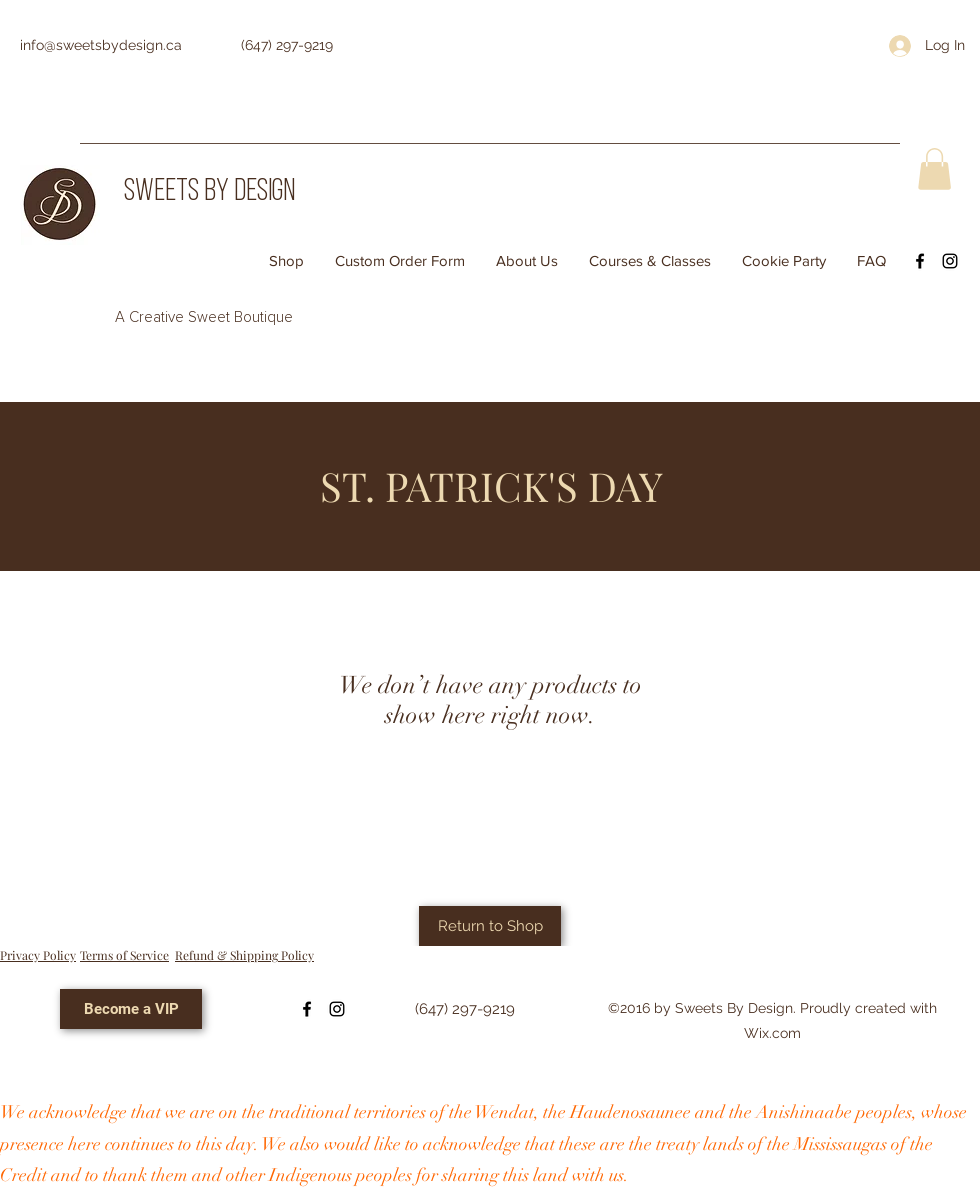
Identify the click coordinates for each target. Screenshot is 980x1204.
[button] (934, 169)
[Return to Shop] (490, 926)
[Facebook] (920, 261)
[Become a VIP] (131, 1009)
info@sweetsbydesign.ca (101, 45)
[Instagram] (950, 261)
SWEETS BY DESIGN (209, 192)
